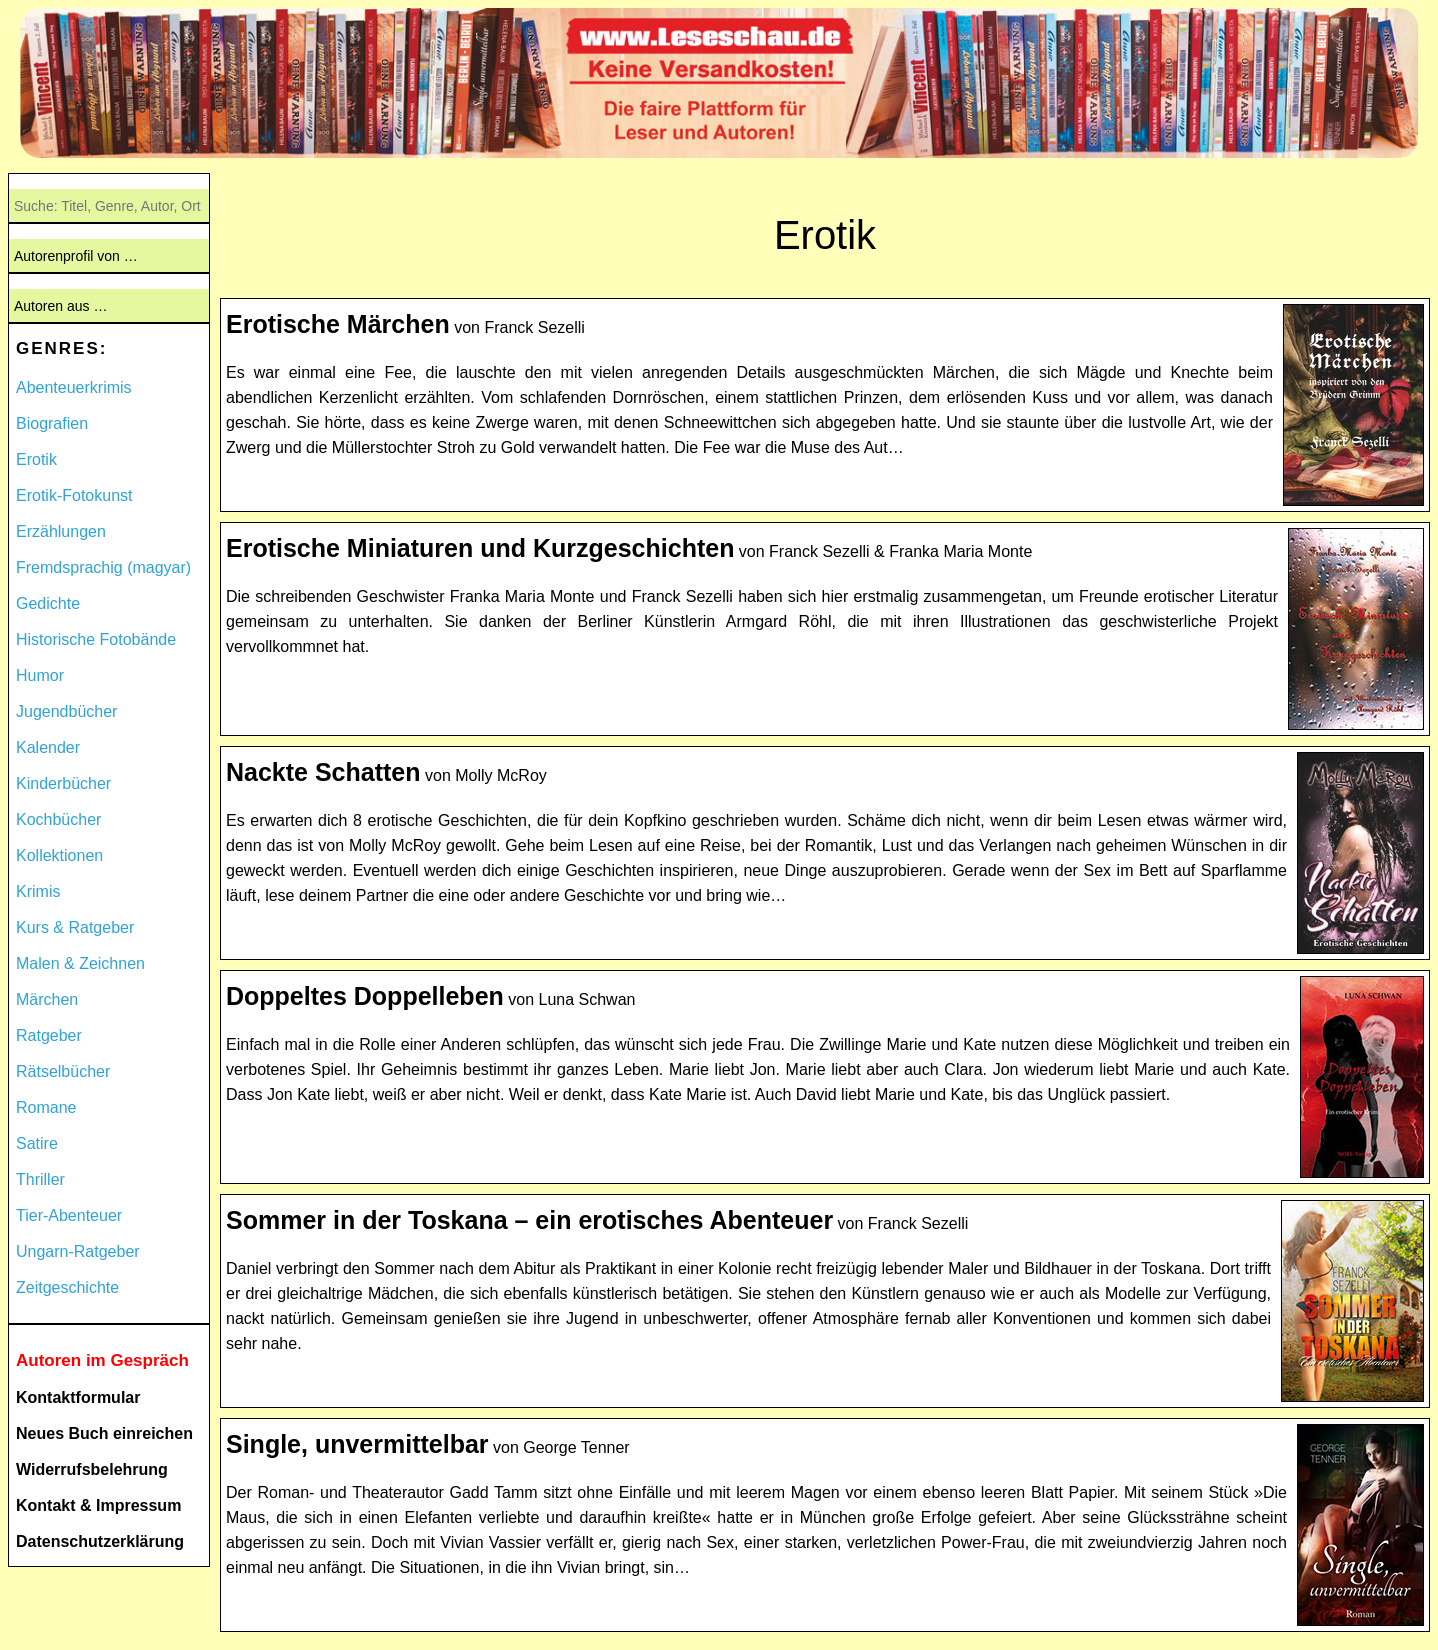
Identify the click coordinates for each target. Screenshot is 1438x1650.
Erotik (36, 459)
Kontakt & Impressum (98, 1505)
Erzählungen (61, 531)
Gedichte (48, 603)
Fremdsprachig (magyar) (103, 567)
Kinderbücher (63, 783)
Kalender (48, 747)
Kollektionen (59, 855)
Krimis (38, 891)
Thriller (40, 1179)
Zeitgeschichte (67, 1287)
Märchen (47, 999)
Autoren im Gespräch (102, 1360)
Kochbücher (58, 819)
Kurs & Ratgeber (75, 927)
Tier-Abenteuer (69, 1215)
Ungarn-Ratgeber (78, 1251)
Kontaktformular (78, 1397)
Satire (37, 1143)
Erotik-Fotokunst (74, 495)
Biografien (52, 423)
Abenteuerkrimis (74, 387)
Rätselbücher (63, 1071)
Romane (46, 1107)
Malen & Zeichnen (80, 963)
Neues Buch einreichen (104, 1433)
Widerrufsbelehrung (92, 1469)
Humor (40, 675)
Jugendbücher (66, 711)
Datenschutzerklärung (100, 1541)
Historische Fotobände (96, 639)
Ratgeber (49, 1035)
